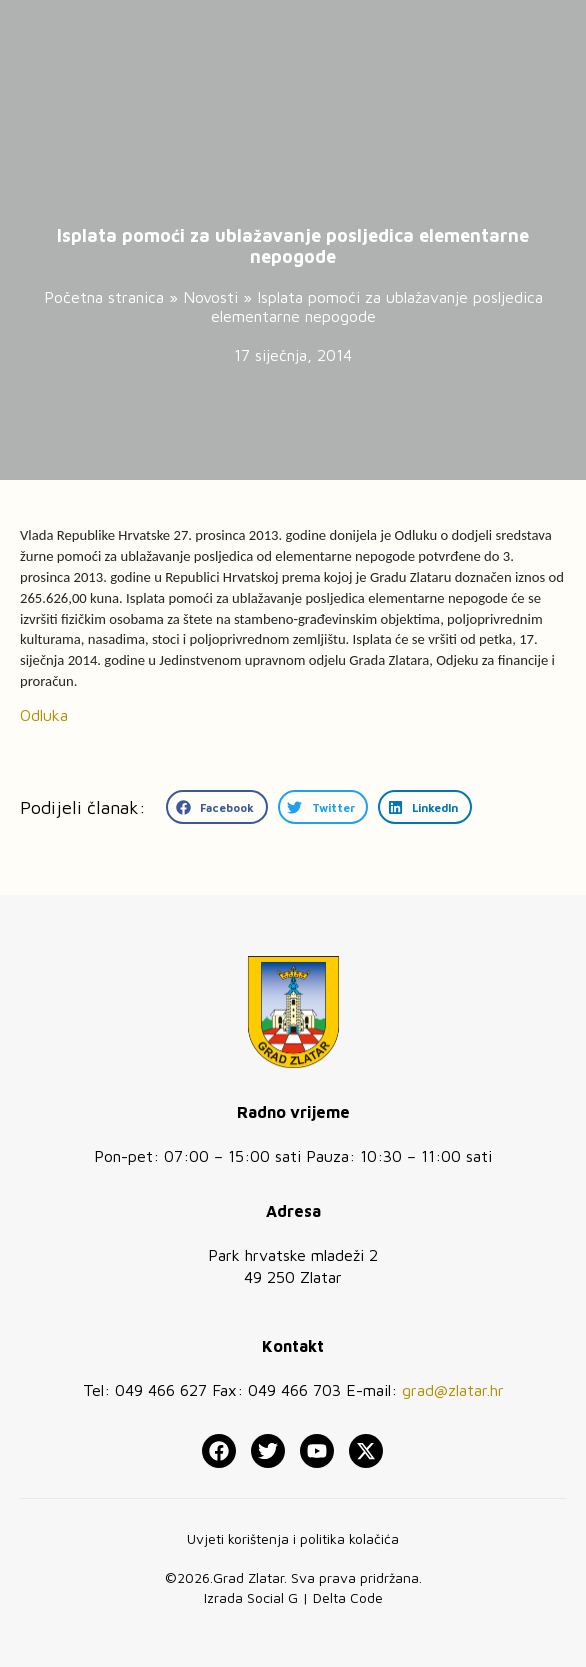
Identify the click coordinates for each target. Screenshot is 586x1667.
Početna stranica (104, 297)
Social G (272, 1597)
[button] (217, 807)
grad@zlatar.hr (453, 1390)
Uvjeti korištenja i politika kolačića (293, 1538)
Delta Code (348, 1597)
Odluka (44, 715)
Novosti (210, 297)
